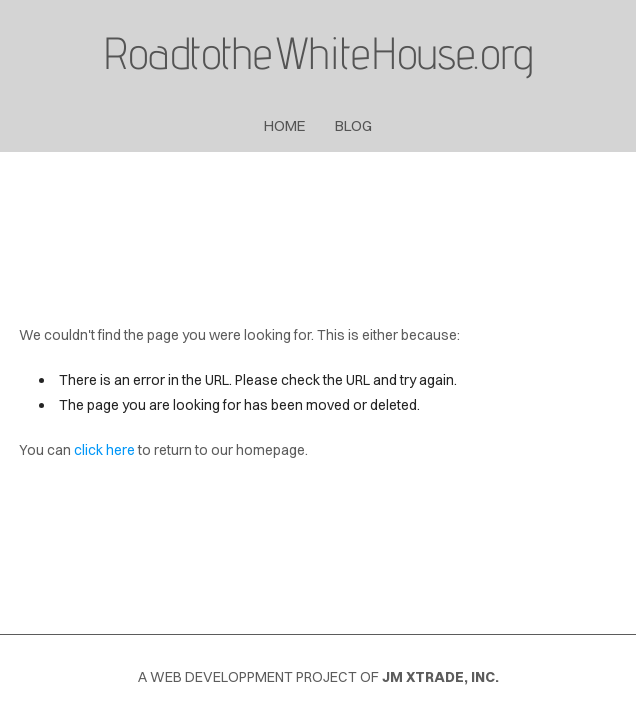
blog (353, 125)
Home (284, 125)
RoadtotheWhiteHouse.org (318, 52)
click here (104, 450)
